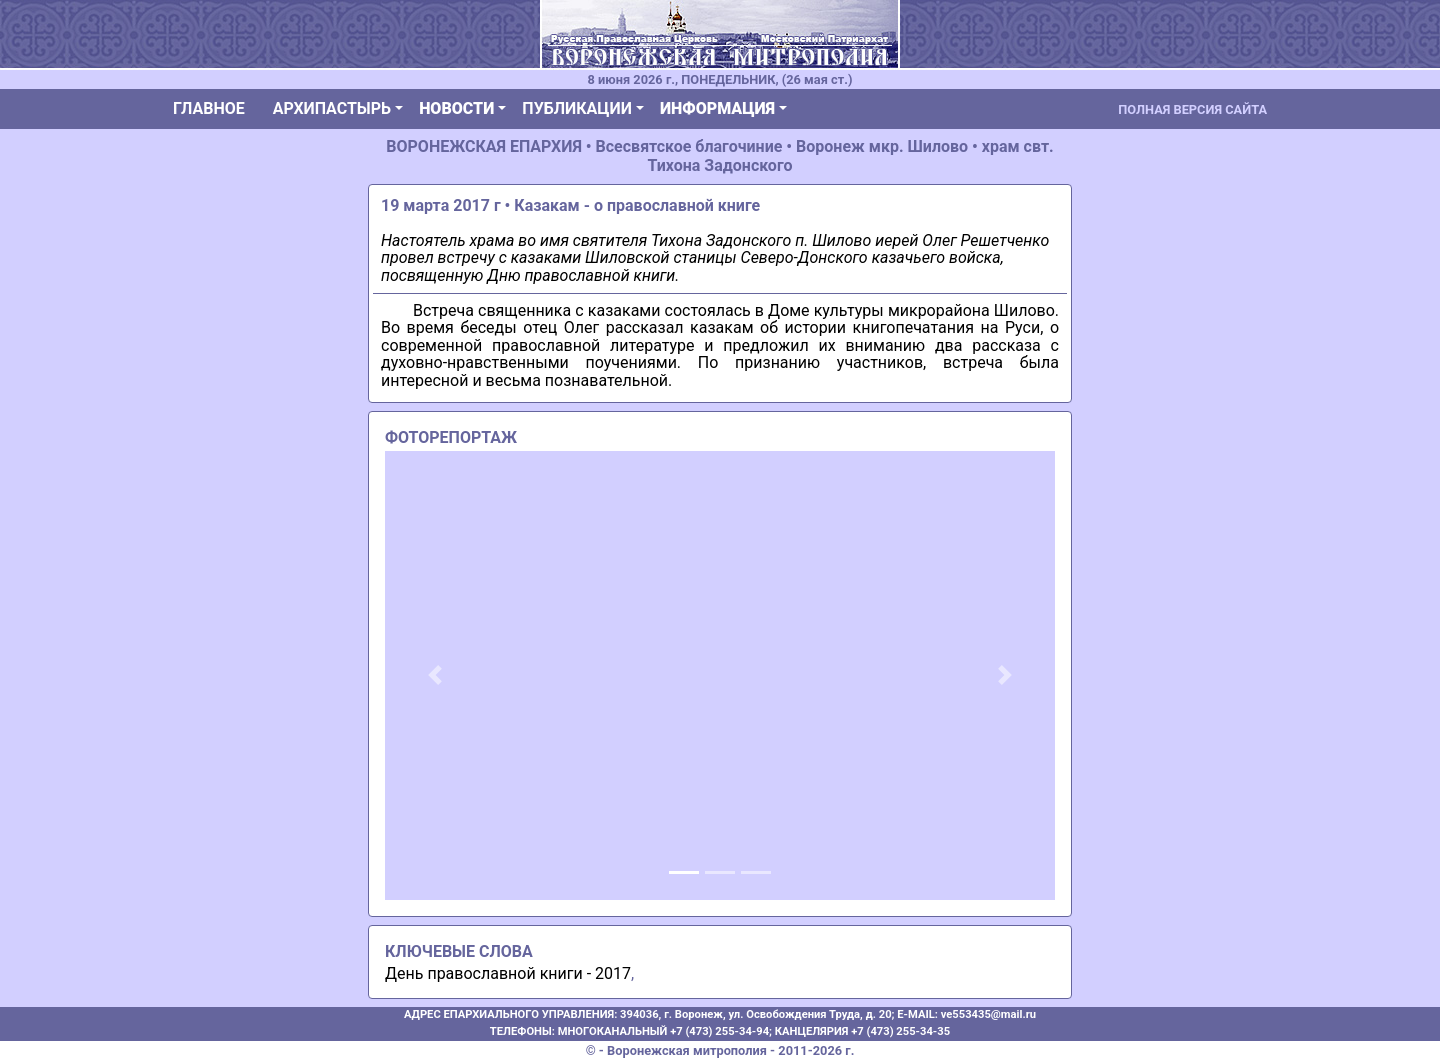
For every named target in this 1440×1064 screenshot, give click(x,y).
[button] (435, 675)
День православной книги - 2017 (508, 973)
